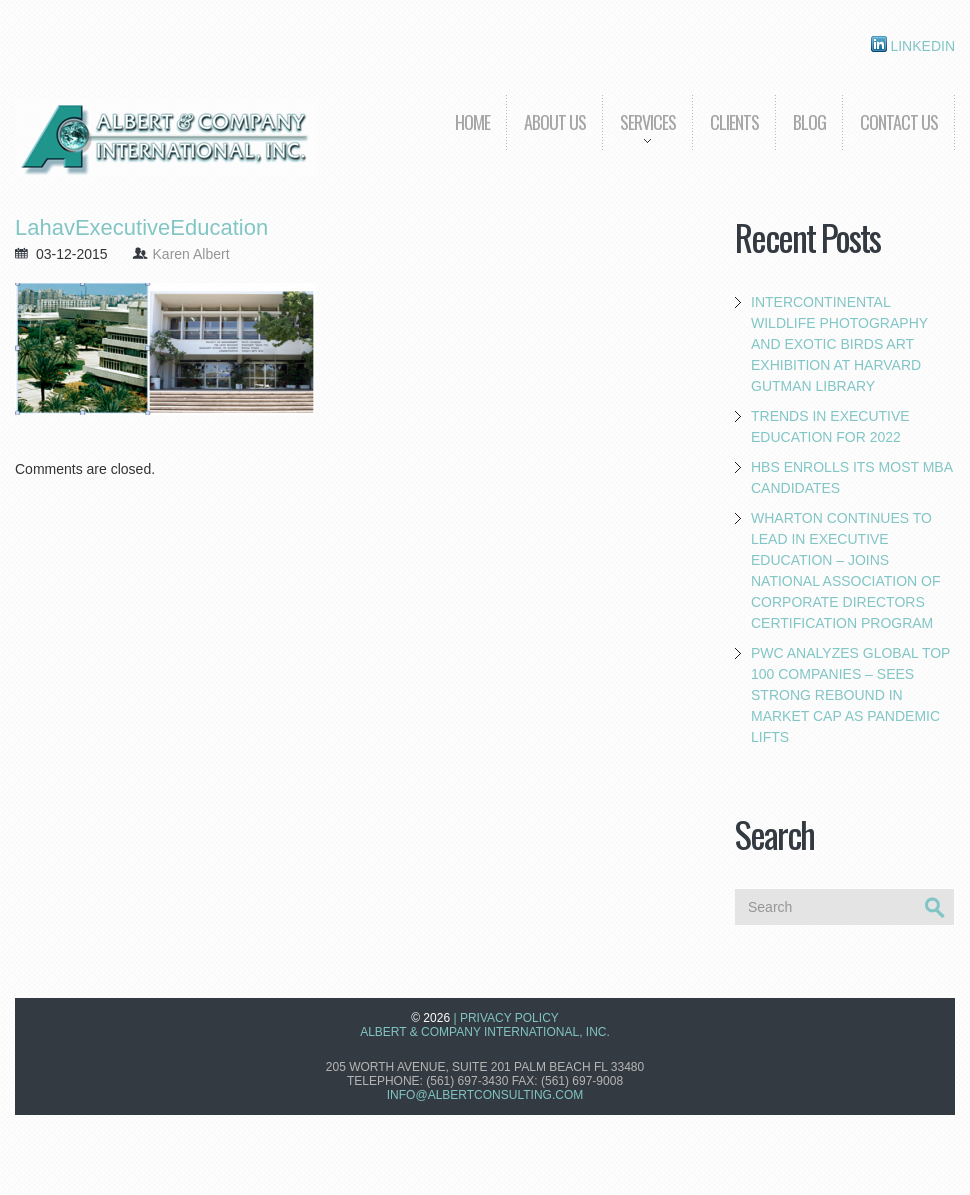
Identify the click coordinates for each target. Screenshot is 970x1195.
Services (639, 136)
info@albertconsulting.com (485, 1095)
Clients (734, 122)
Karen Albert (191, 254)
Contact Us (899, 122)
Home (472, 122)
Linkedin (913, 45)
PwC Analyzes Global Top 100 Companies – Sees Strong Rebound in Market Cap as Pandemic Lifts (850, 695)
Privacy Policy (509, 1018)
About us (555, 122)
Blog (809, 122)
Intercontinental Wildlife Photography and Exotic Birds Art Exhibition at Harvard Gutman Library (839, 344)
